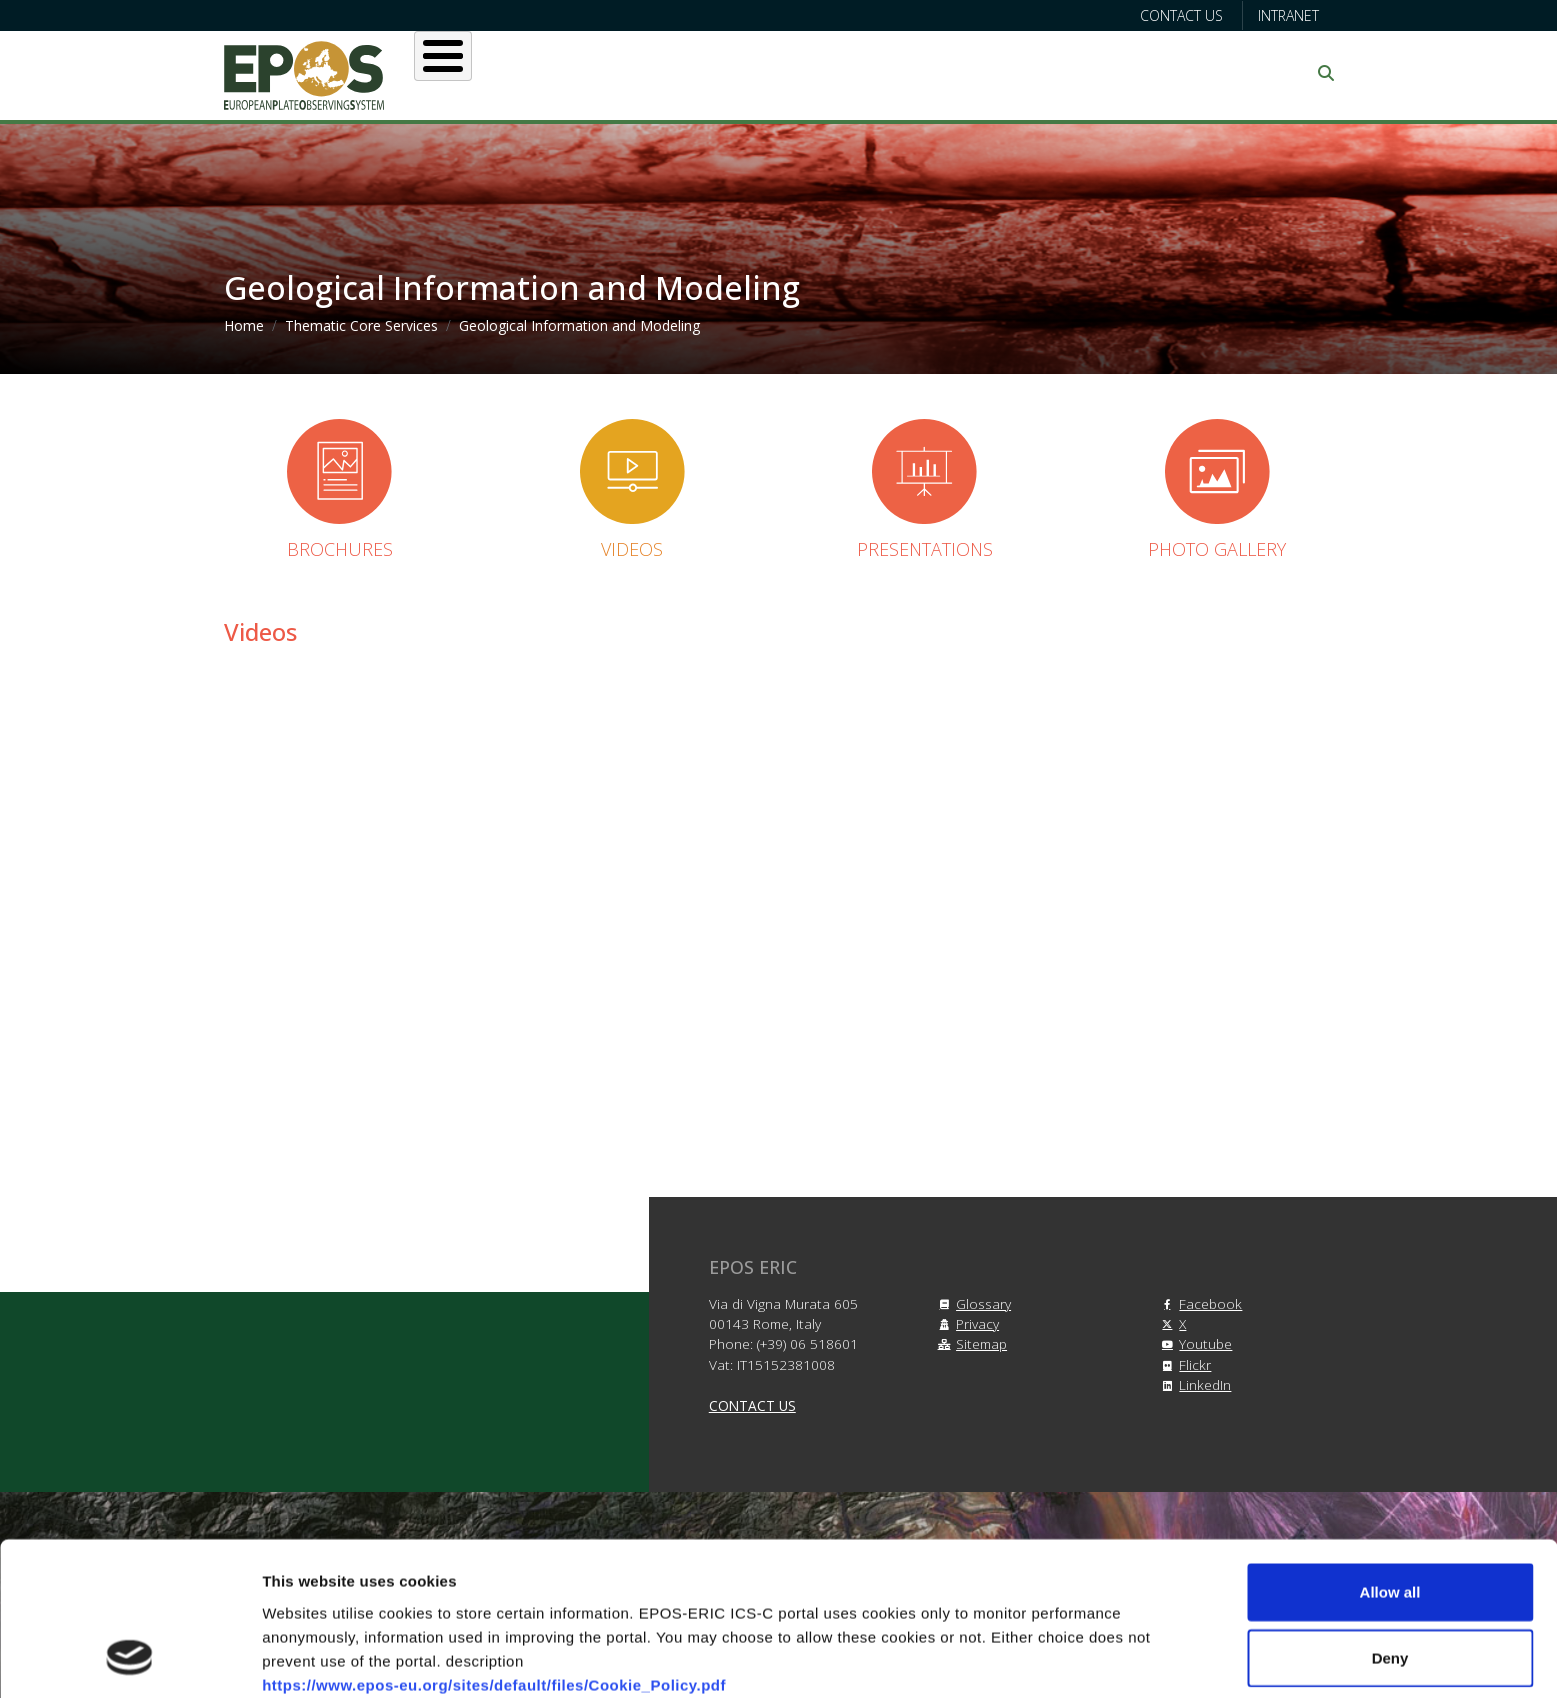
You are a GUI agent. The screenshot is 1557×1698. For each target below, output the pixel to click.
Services (746, 73)
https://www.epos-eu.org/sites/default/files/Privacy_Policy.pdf (496, 1593)
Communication (1141, 73)
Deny (1390, 1519)
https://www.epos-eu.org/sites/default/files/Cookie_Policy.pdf (494, 1545)
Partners (990, 73)
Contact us (1181, 15)
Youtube (1193, 1343)
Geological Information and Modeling (579, 325)
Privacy (965, 1323)
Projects (868, 73)
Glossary (971, 1303)
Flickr (1183, 1364)
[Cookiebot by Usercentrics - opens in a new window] (129, 1659)
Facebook (1198, 1303)
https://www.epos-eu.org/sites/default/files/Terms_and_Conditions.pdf (528, 1569)
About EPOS (514, 73)
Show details (1049, 1658)
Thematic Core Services (361, 325)
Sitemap (969, 1343)
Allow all (1390, 1453)
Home (244, 325)
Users (637, 73)
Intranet (1288, 15)
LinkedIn (1193, 1384)
